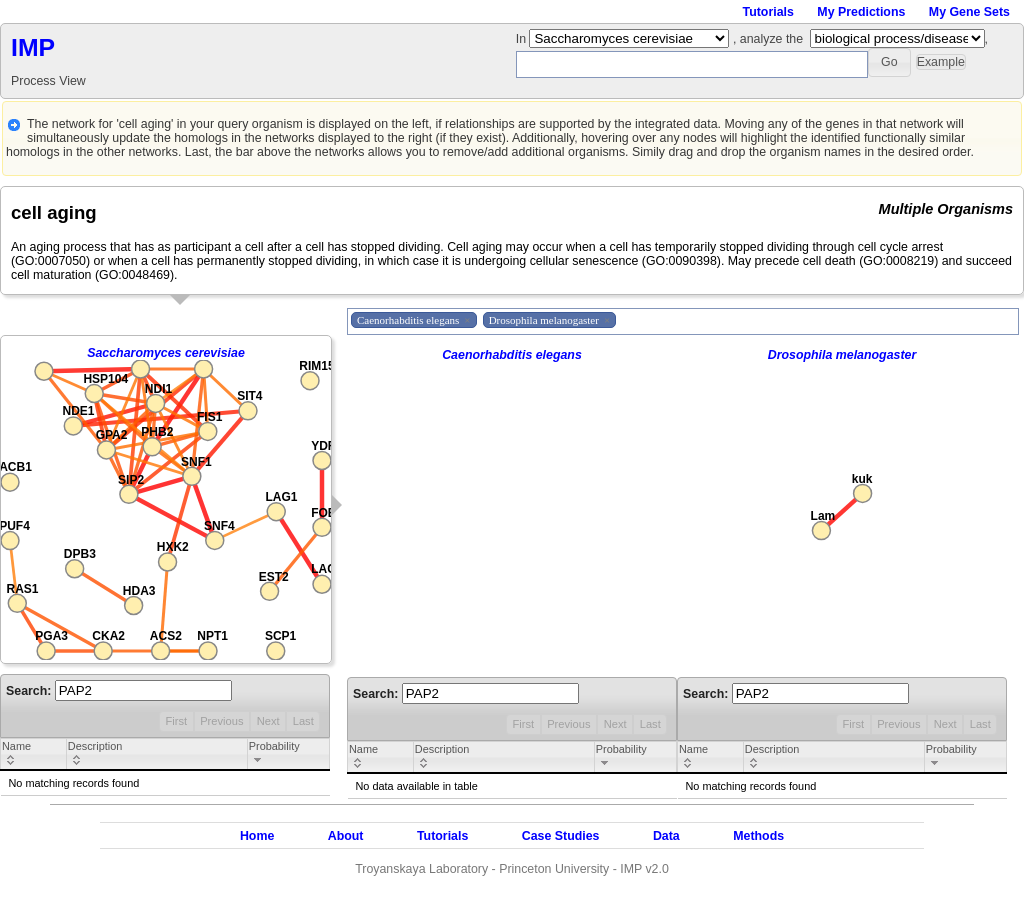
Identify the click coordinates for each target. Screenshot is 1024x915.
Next (268, 721)
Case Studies (561, 836)
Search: (119, 691)
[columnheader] (34, 755)
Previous (221, 721)
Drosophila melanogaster (842, 355)
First (176, 721)
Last (303, 721)
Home (257, 836)
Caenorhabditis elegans (512, 355)
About (346, 836)
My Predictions (861, 12)
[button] (889, 62)
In (523, 39)
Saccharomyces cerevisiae (166, 353)
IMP (33, 47)
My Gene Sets (969, 12)
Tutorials (768, 12)
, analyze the (768, 39)
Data (666, 836)
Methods (758, 836)
